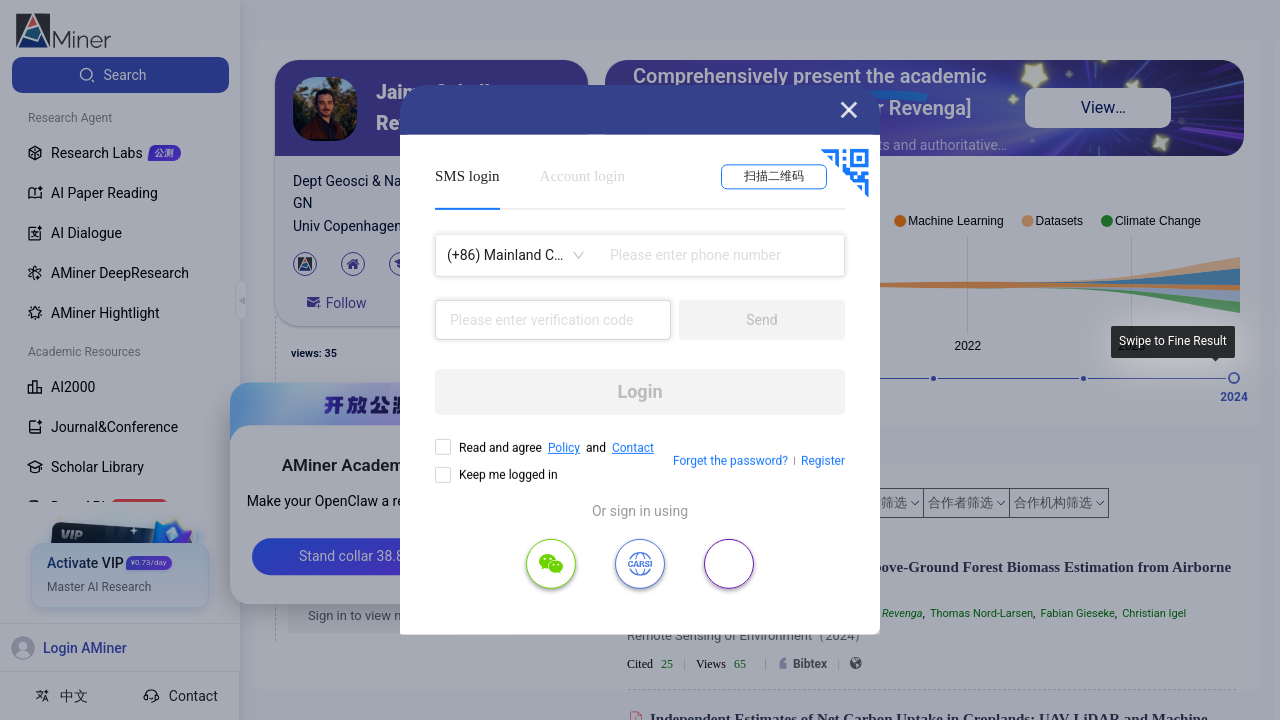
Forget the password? (730, 461)
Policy (564, 448)
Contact (633, 448)
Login (639, 391)
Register (823, 461)
